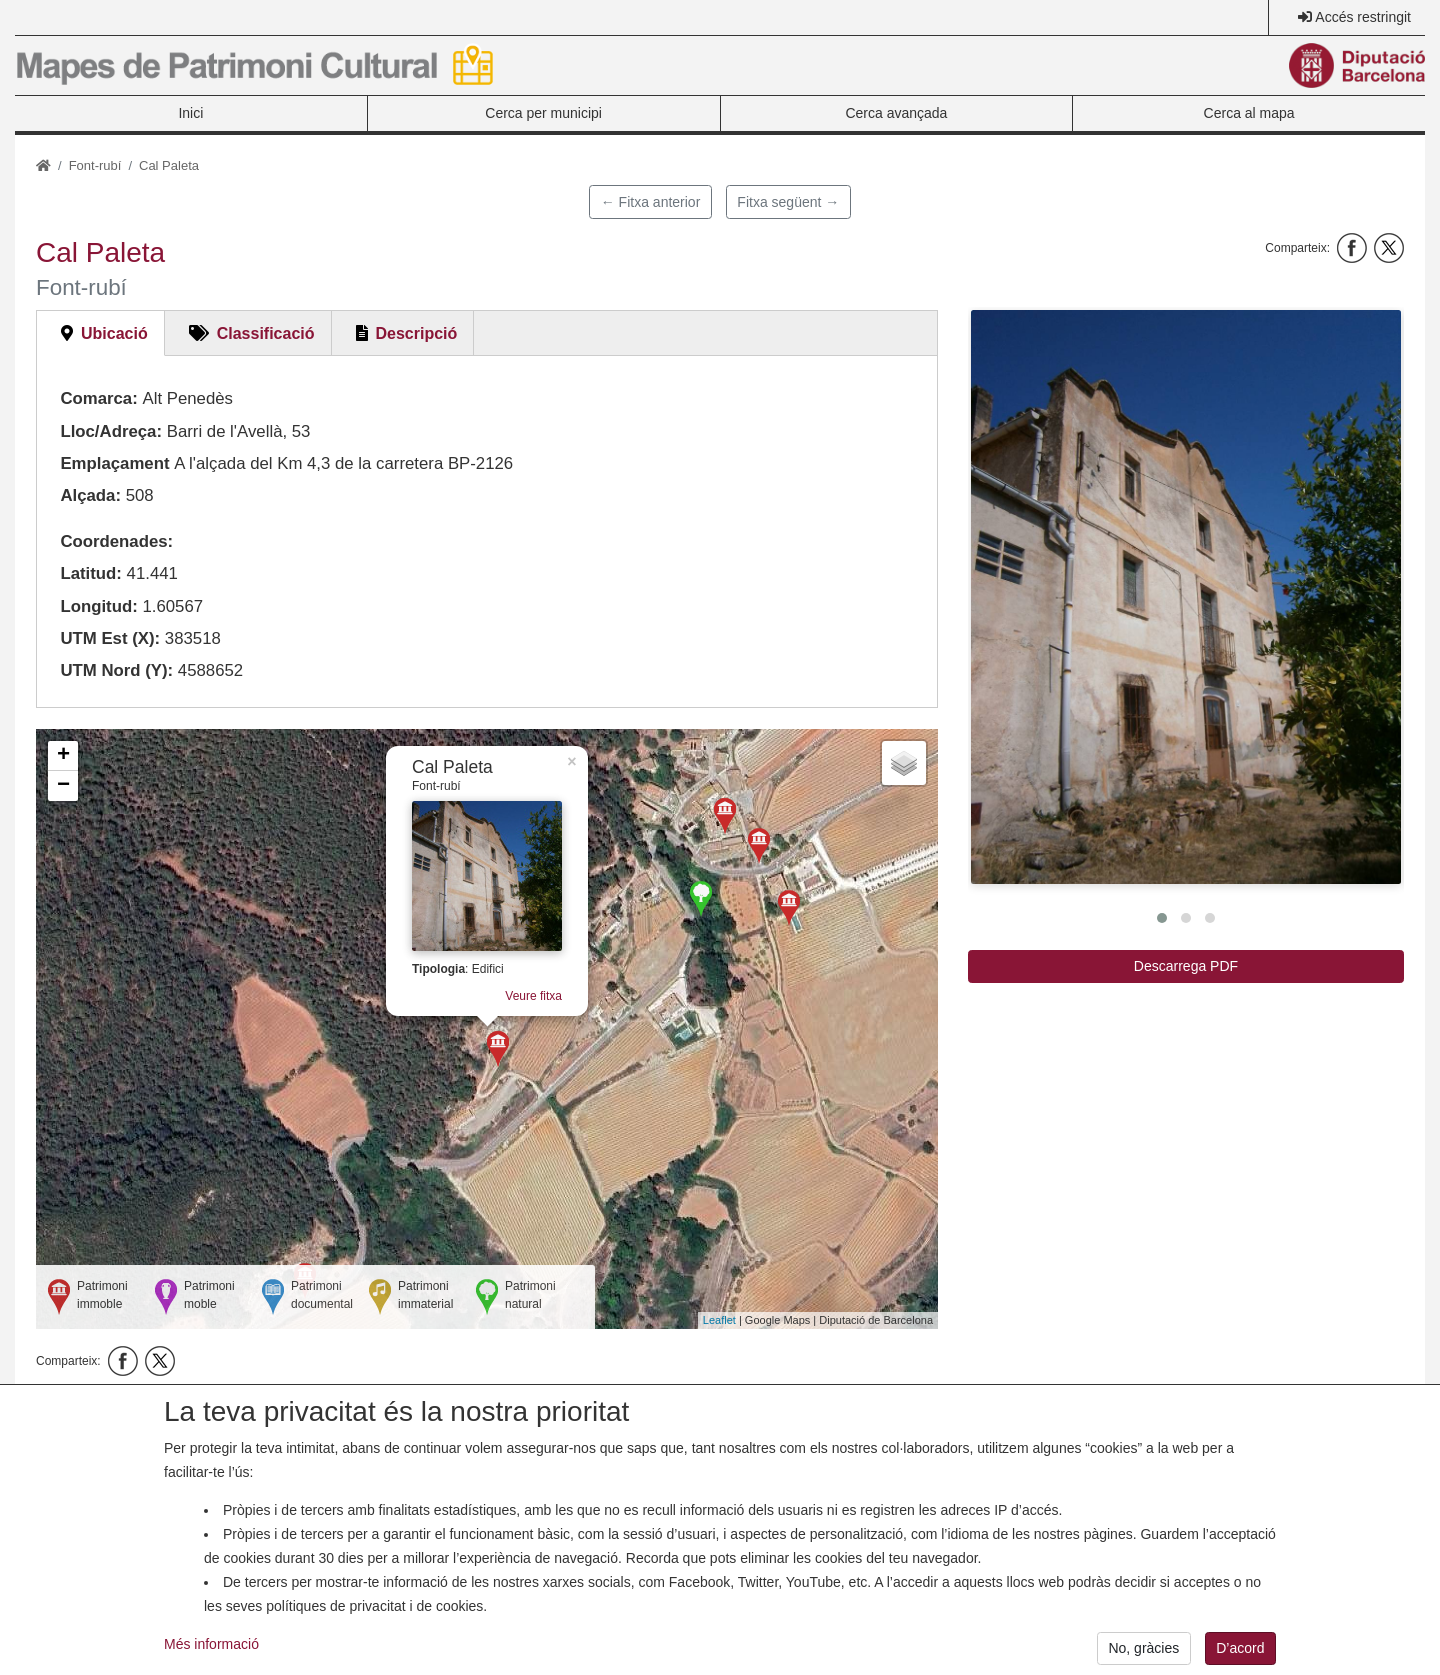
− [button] (63, 786)
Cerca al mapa (1249, 113)
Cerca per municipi (543, 113)
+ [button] (63, 756)
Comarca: (98, 398)
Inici (190, 113)
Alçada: (90, 495)
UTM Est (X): (110, 638)
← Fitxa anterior (651, 202)
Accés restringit (1363, 17)
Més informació (211, 1661)
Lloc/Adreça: (111, 431)
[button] (1186, 597)
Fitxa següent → (788, 202)
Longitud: (98, 606)
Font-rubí (95, 165)
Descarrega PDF (1186, 966)
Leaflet (719, 1320)
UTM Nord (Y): (116, 670)
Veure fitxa (533, 996)
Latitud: (91, 573)
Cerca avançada (896, 113)
